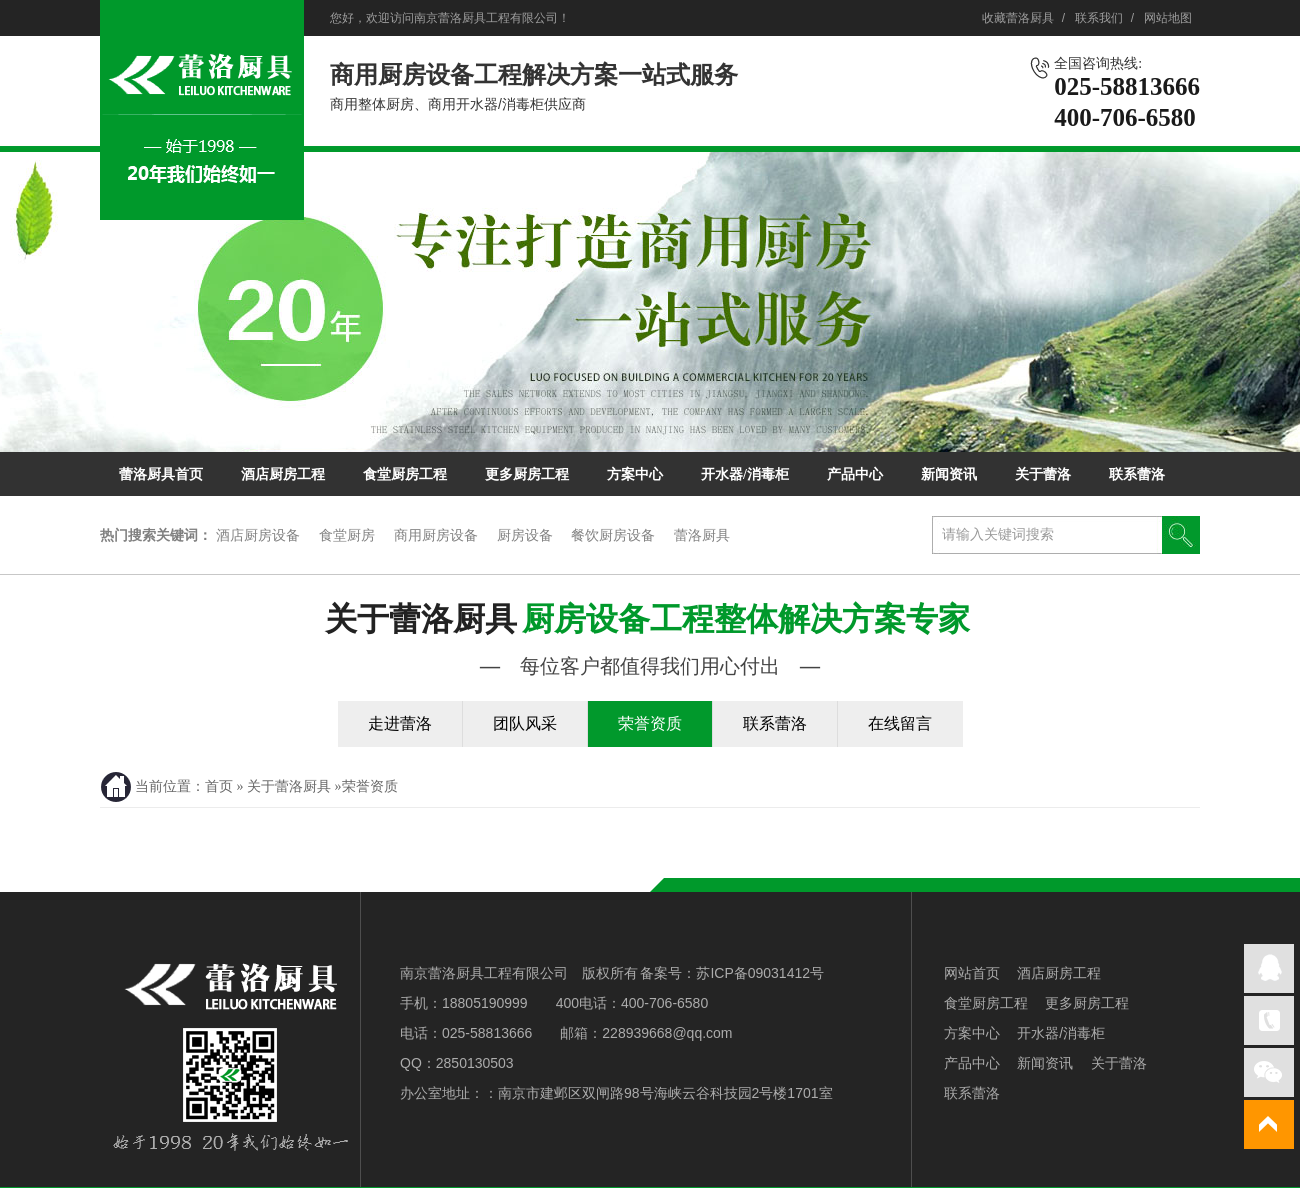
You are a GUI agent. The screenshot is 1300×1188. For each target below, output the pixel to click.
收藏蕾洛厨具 (1018, 18)
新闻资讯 (949, 474)
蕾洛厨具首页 (161, 474)
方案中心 (635, 474)
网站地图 (1168, 18)
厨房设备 (525, 535)
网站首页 (972, 973)
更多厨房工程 (527, 474)
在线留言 (900, 723)
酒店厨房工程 (283, 474)
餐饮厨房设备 (613, 535)
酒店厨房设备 (258, 535)
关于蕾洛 (1043, 474)
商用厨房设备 (436, 535)
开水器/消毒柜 (745, 474)
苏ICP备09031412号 (760, 973)
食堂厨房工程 (405, 474)
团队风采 (525, 723)
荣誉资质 (650, 723)
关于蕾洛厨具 (650, 640)
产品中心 (855, 474)
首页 (219, 786)
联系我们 (1099, 18)
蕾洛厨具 (702, 535)
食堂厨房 (347, 535)
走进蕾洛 (400, 723)
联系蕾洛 (1137, 474)
